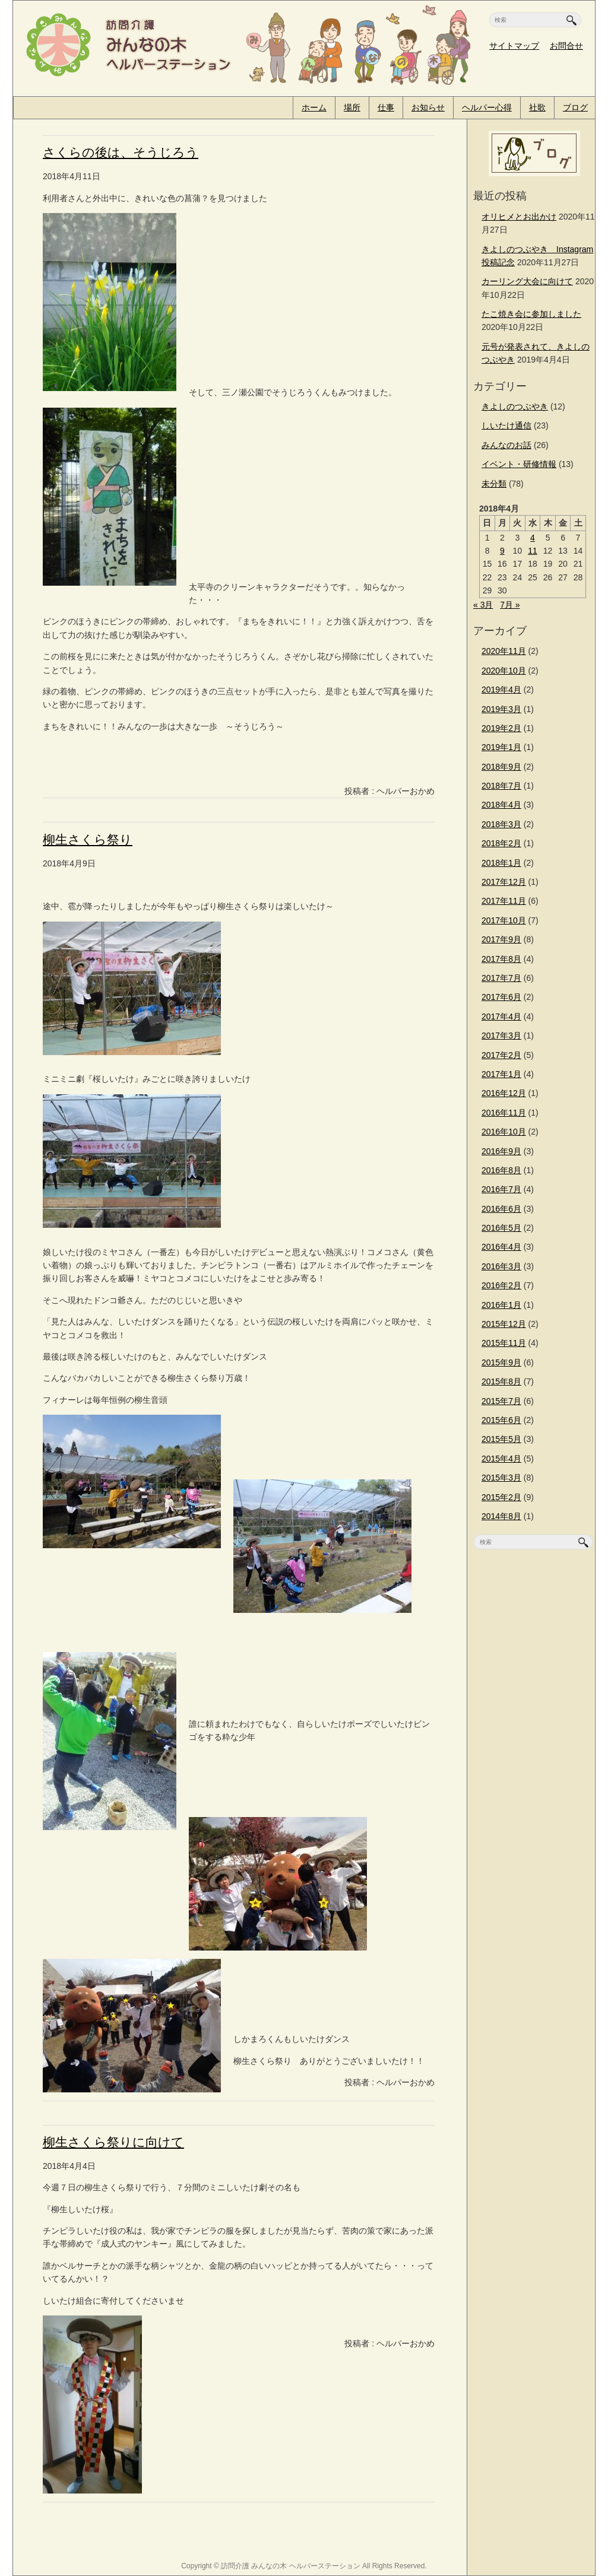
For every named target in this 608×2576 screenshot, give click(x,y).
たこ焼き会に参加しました (531, 314)
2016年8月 (501, 1170)
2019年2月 (501, 728)
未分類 (494, 483)
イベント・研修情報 (519, 464)
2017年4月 (501, 1016)
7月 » (510, 604)
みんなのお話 (506, 445)
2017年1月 (501, 1074)
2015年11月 (504, 1343)
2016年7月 (501, 1189)
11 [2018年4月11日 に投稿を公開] (532, 550)
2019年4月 (501, 689)
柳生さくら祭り (87, 839)
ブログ (575, 107)
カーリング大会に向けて (527, 281)
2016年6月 (501, 1209)
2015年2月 (501, 1497)
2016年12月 (504, 1093)
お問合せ (566, 45)
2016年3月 (501, 1266)
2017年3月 (501, 1035)
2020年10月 (504, 670)
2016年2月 (501, 1285)
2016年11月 (504, 1112)
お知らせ (428, 107)
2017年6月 (501, 997)
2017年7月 (501, 978)
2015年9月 (501, 1362)
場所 (352, 107)
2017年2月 (501, 1055)
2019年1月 (501, 747)
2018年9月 (501, 766)
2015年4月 (501, 1458)
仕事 (386, 107)
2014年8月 (501, 1516)
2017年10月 (504, 920)
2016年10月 (504, 1131)
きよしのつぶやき (515, 406)
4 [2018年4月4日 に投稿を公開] (532, 537)
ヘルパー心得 (487, 107)
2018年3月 (501, 824)
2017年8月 (501, 959)
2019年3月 (501, 709)
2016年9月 (501, 1151)
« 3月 (483, 604)
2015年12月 (504, 1324)
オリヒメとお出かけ (519, 216)
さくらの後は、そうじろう (120, 152)
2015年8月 (501, 1381)
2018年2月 (501, 843)
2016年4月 (501, 1247)
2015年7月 (501, 1401)
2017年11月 (504, 901)
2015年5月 (501, 1439)
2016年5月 (501, 1228)
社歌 (537, 107)
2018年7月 (501, 785)
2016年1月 (501, 1305)
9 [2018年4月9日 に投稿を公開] (502, 550)
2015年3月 (501, 1477)
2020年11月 (504, 651)
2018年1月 (501, 863)
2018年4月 (501, 804)
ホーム (314, 107)
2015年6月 (501, 1420)
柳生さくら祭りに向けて (113, 2142)
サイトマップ (514, 45)
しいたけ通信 (506, 425)
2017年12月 (504, 882)
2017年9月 (501, 939)
